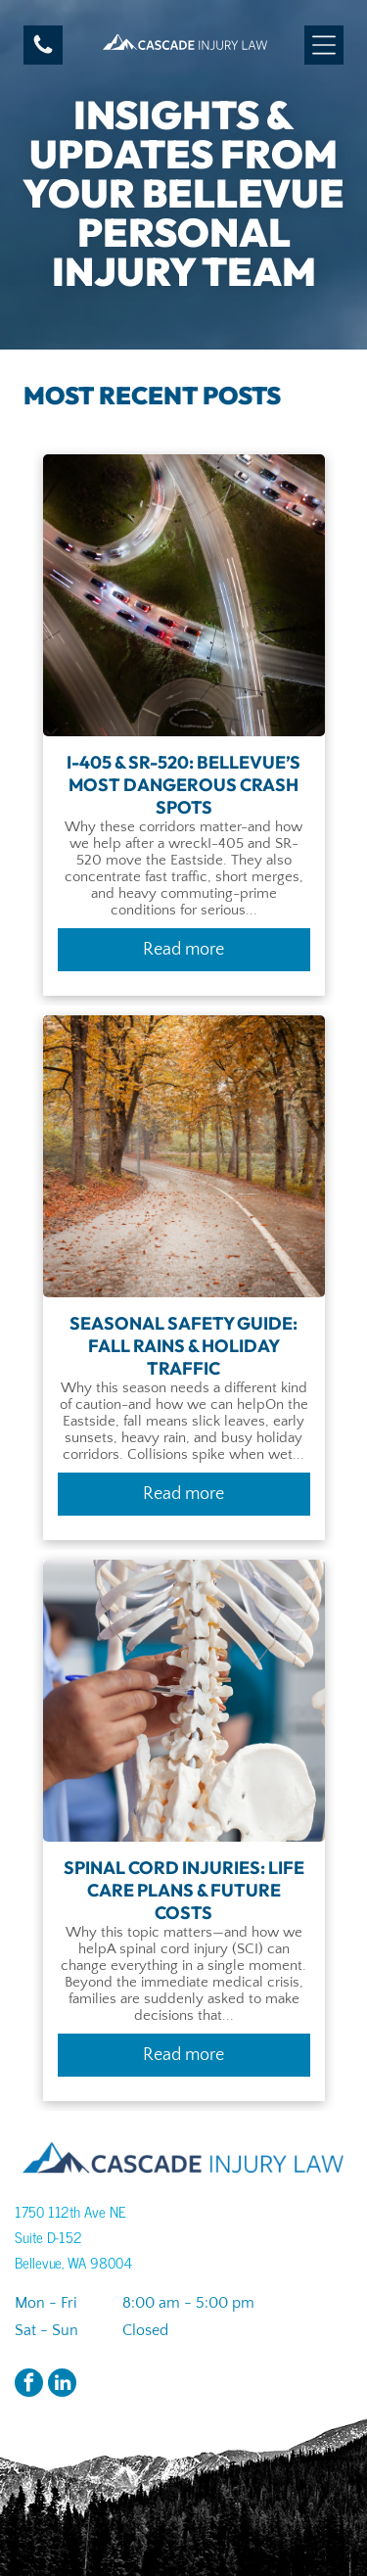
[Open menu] (324, 45)
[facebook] (29, 2385)
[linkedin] (62, 2385)
